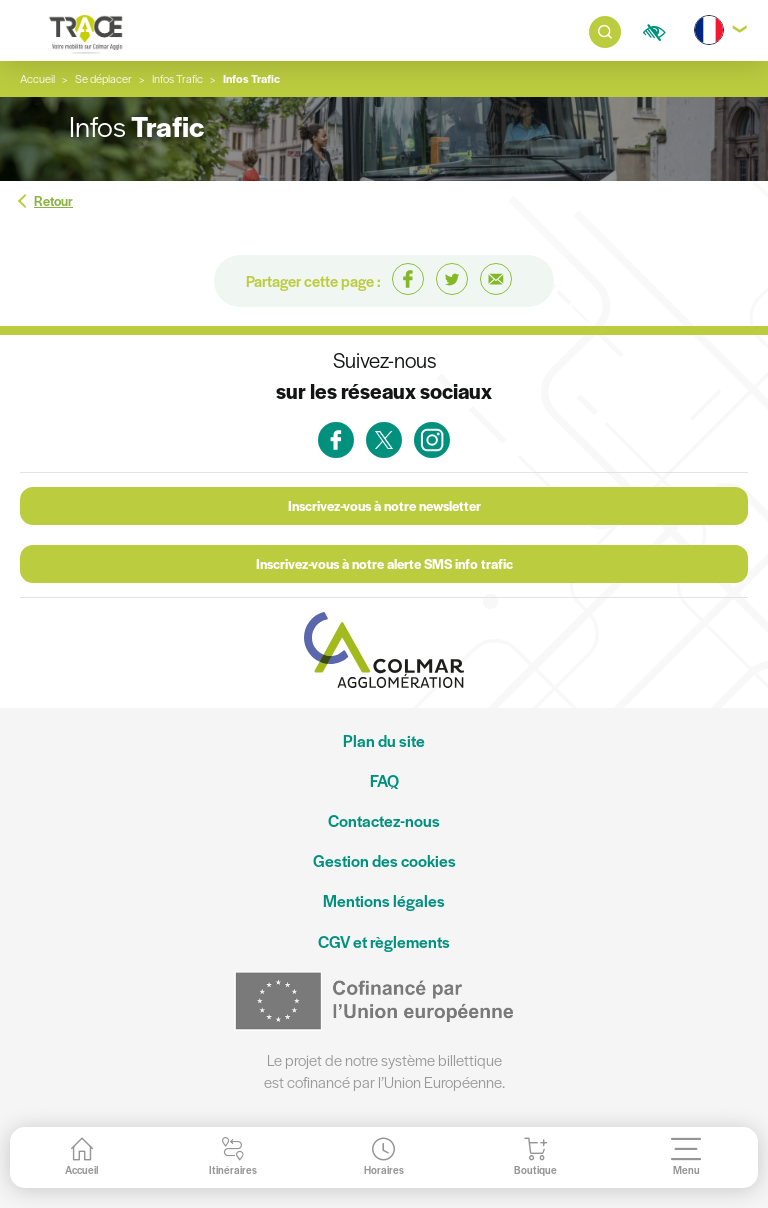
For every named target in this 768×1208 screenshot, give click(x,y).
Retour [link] (53, 200)
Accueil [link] (37, 78)
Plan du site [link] (384, 740)
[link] (85, 32)
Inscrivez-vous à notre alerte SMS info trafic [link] (384, 563)
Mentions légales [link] (384, 900)
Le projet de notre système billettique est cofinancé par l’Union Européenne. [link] (384, 1070)
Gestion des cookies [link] (384, 860)
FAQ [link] (384, 780)
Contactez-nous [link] (384, 820)
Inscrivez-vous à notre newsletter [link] (384, 505)
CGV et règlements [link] (384, 941)
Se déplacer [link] (103, 78)
